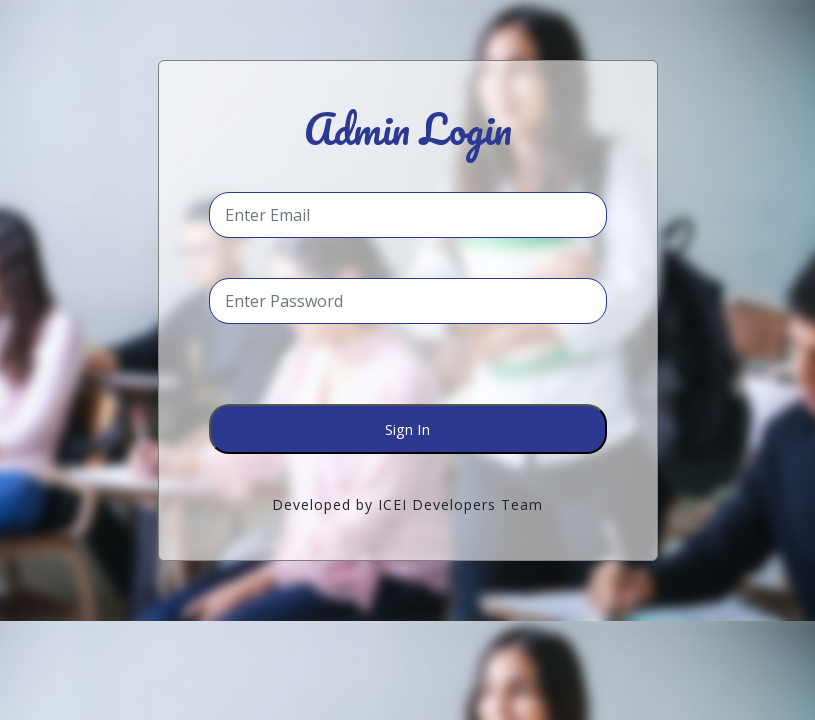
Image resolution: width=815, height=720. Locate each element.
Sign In (407, 429)
